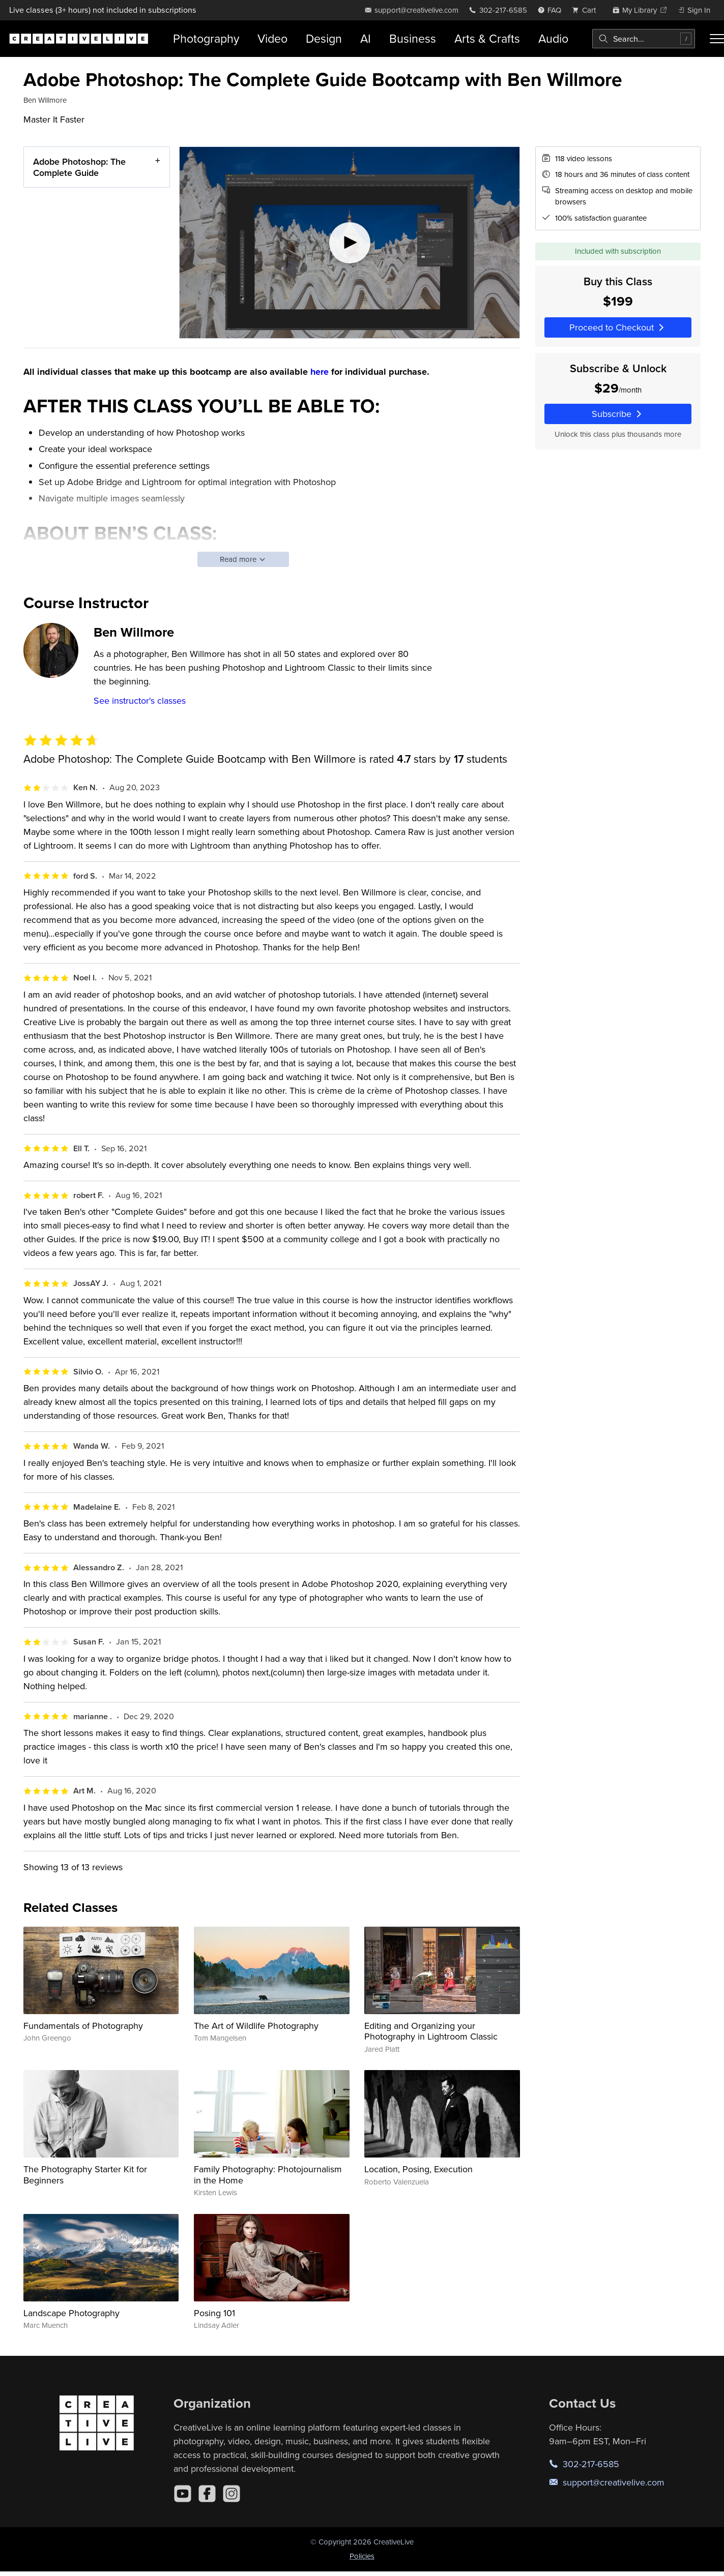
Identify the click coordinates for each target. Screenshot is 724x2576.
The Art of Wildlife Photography (256, 2025)
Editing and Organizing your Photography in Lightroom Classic (431, 2031)
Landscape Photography (71, 2313)
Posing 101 (214, 2313)
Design (324, 38)
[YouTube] (182, 2493)
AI (365, 38)
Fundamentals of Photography (83, 2025)
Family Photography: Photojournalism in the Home (268, 2174)
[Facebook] (207, 2493)
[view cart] (586, 10)
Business (412, 38)
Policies (362, 2556)
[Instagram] (231, 2493)
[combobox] (643, 38)
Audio (553, 38)
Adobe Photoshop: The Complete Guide (79, 167)
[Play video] (349, 242)
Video (272, 38)
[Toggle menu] (717, 38)
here (319, 371)
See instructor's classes (140, 700)
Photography (206, 38)
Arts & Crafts (487, 38)
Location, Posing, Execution (418, 2169)
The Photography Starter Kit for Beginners (85, 2174)
